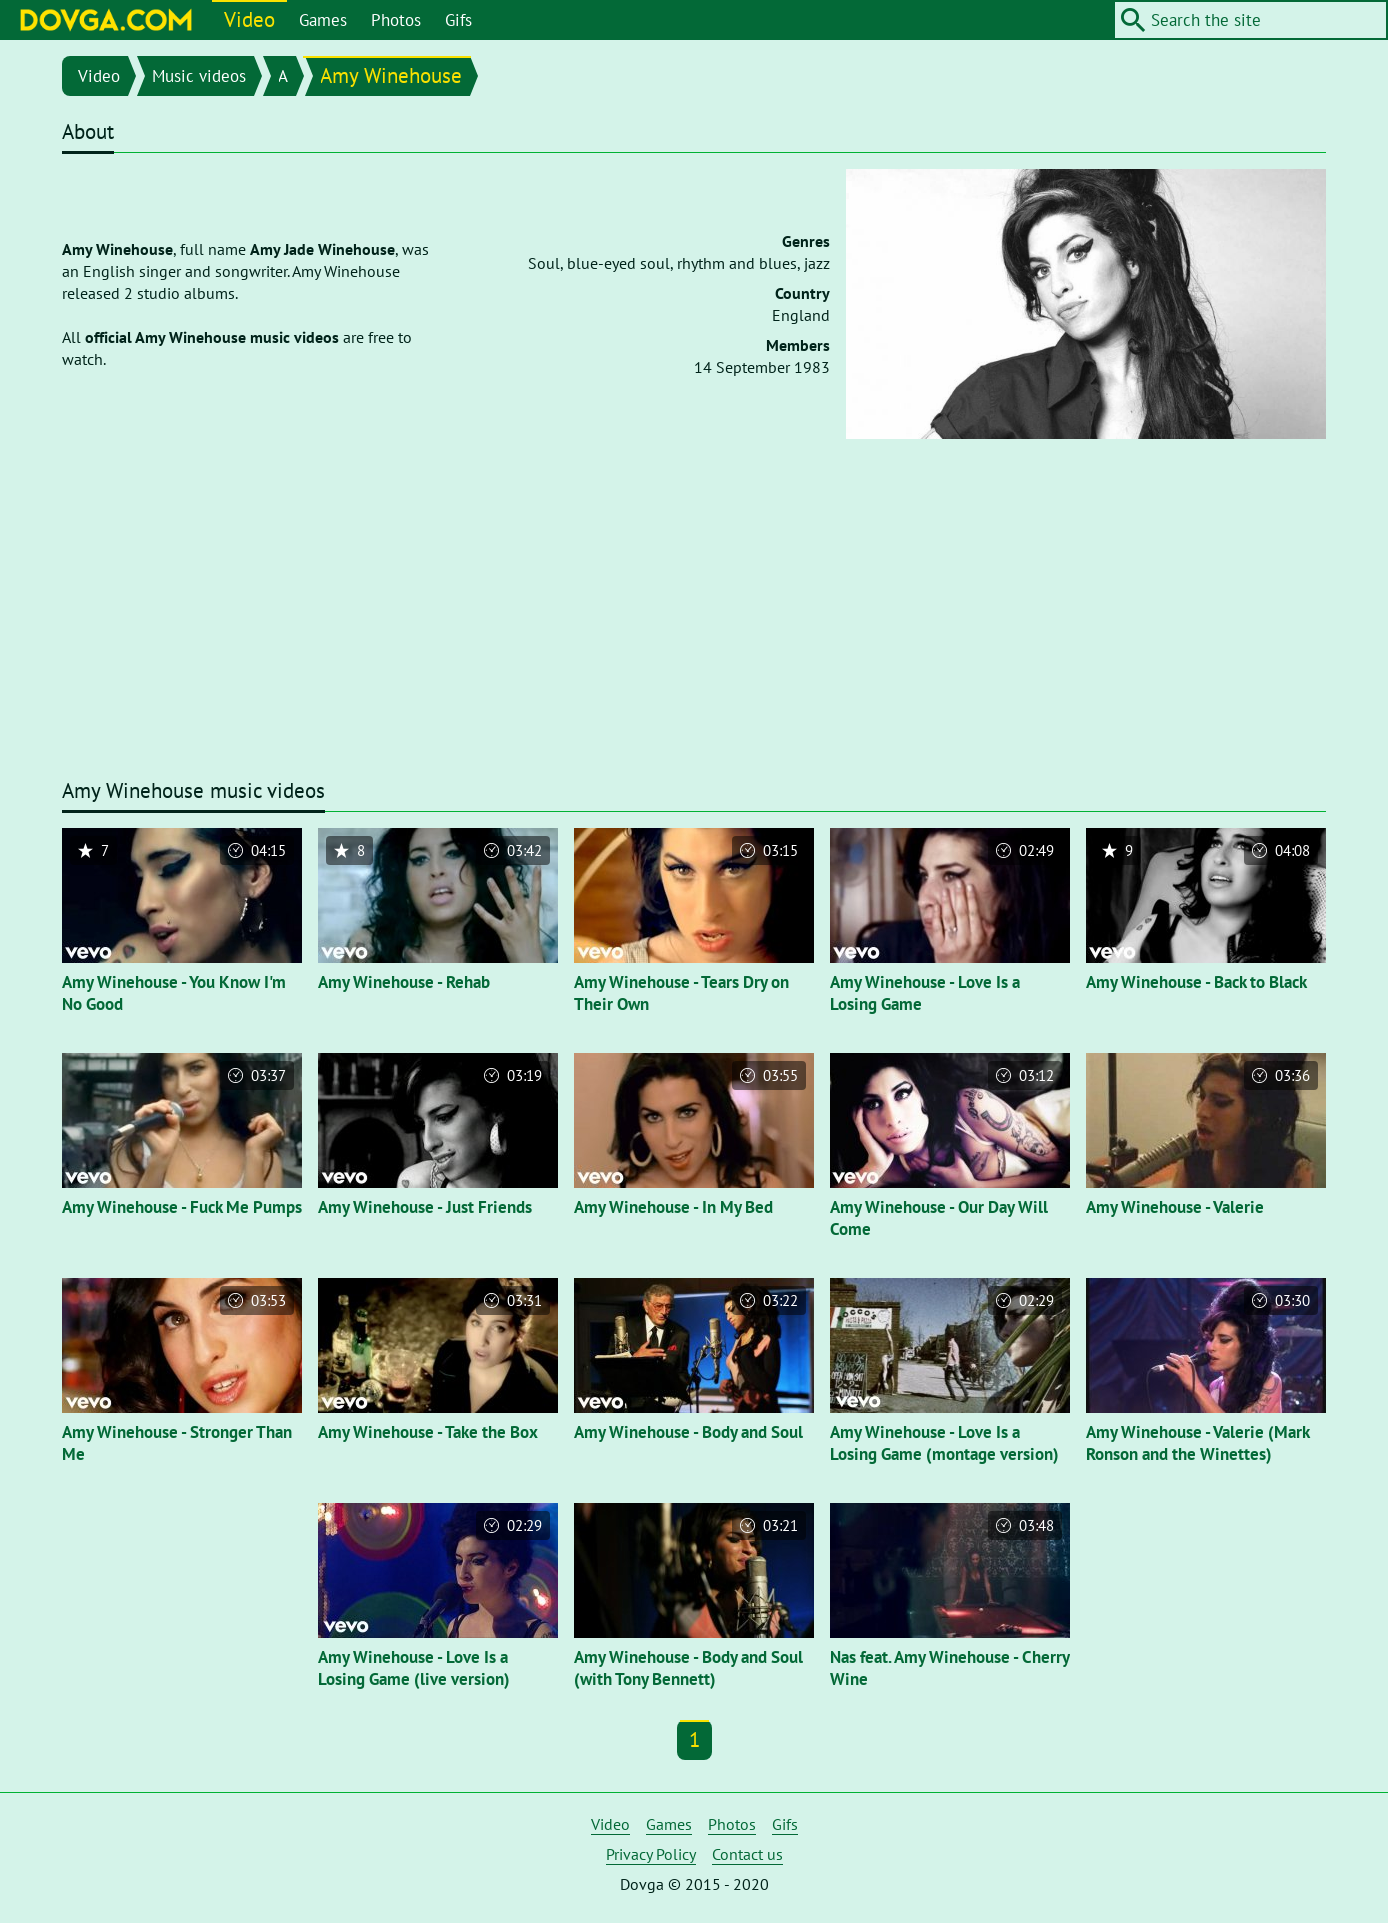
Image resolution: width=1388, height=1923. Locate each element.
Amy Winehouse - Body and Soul (688, 1432)
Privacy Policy (651, 1854)
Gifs (458, 20)
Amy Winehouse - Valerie (1175, 1207)
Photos (396, 20)
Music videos (199, 76)
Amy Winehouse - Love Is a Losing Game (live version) (414, 1668)
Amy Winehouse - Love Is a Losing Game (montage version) (944, 1443)
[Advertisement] (694, 621)
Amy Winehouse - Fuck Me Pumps (182, 1207)
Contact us (747, 1854)
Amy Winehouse (391, 75)
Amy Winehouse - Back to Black (1196, 982)
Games (323, 20)
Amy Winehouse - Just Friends (425, 1207)
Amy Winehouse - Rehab (404, 982)
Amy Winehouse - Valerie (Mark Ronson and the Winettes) (1197, 1443)
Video (249, 19)
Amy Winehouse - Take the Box (428, 1432)
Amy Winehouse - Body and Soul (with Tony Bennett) (688, 1668)
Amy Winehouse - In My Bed (673, 1207)
